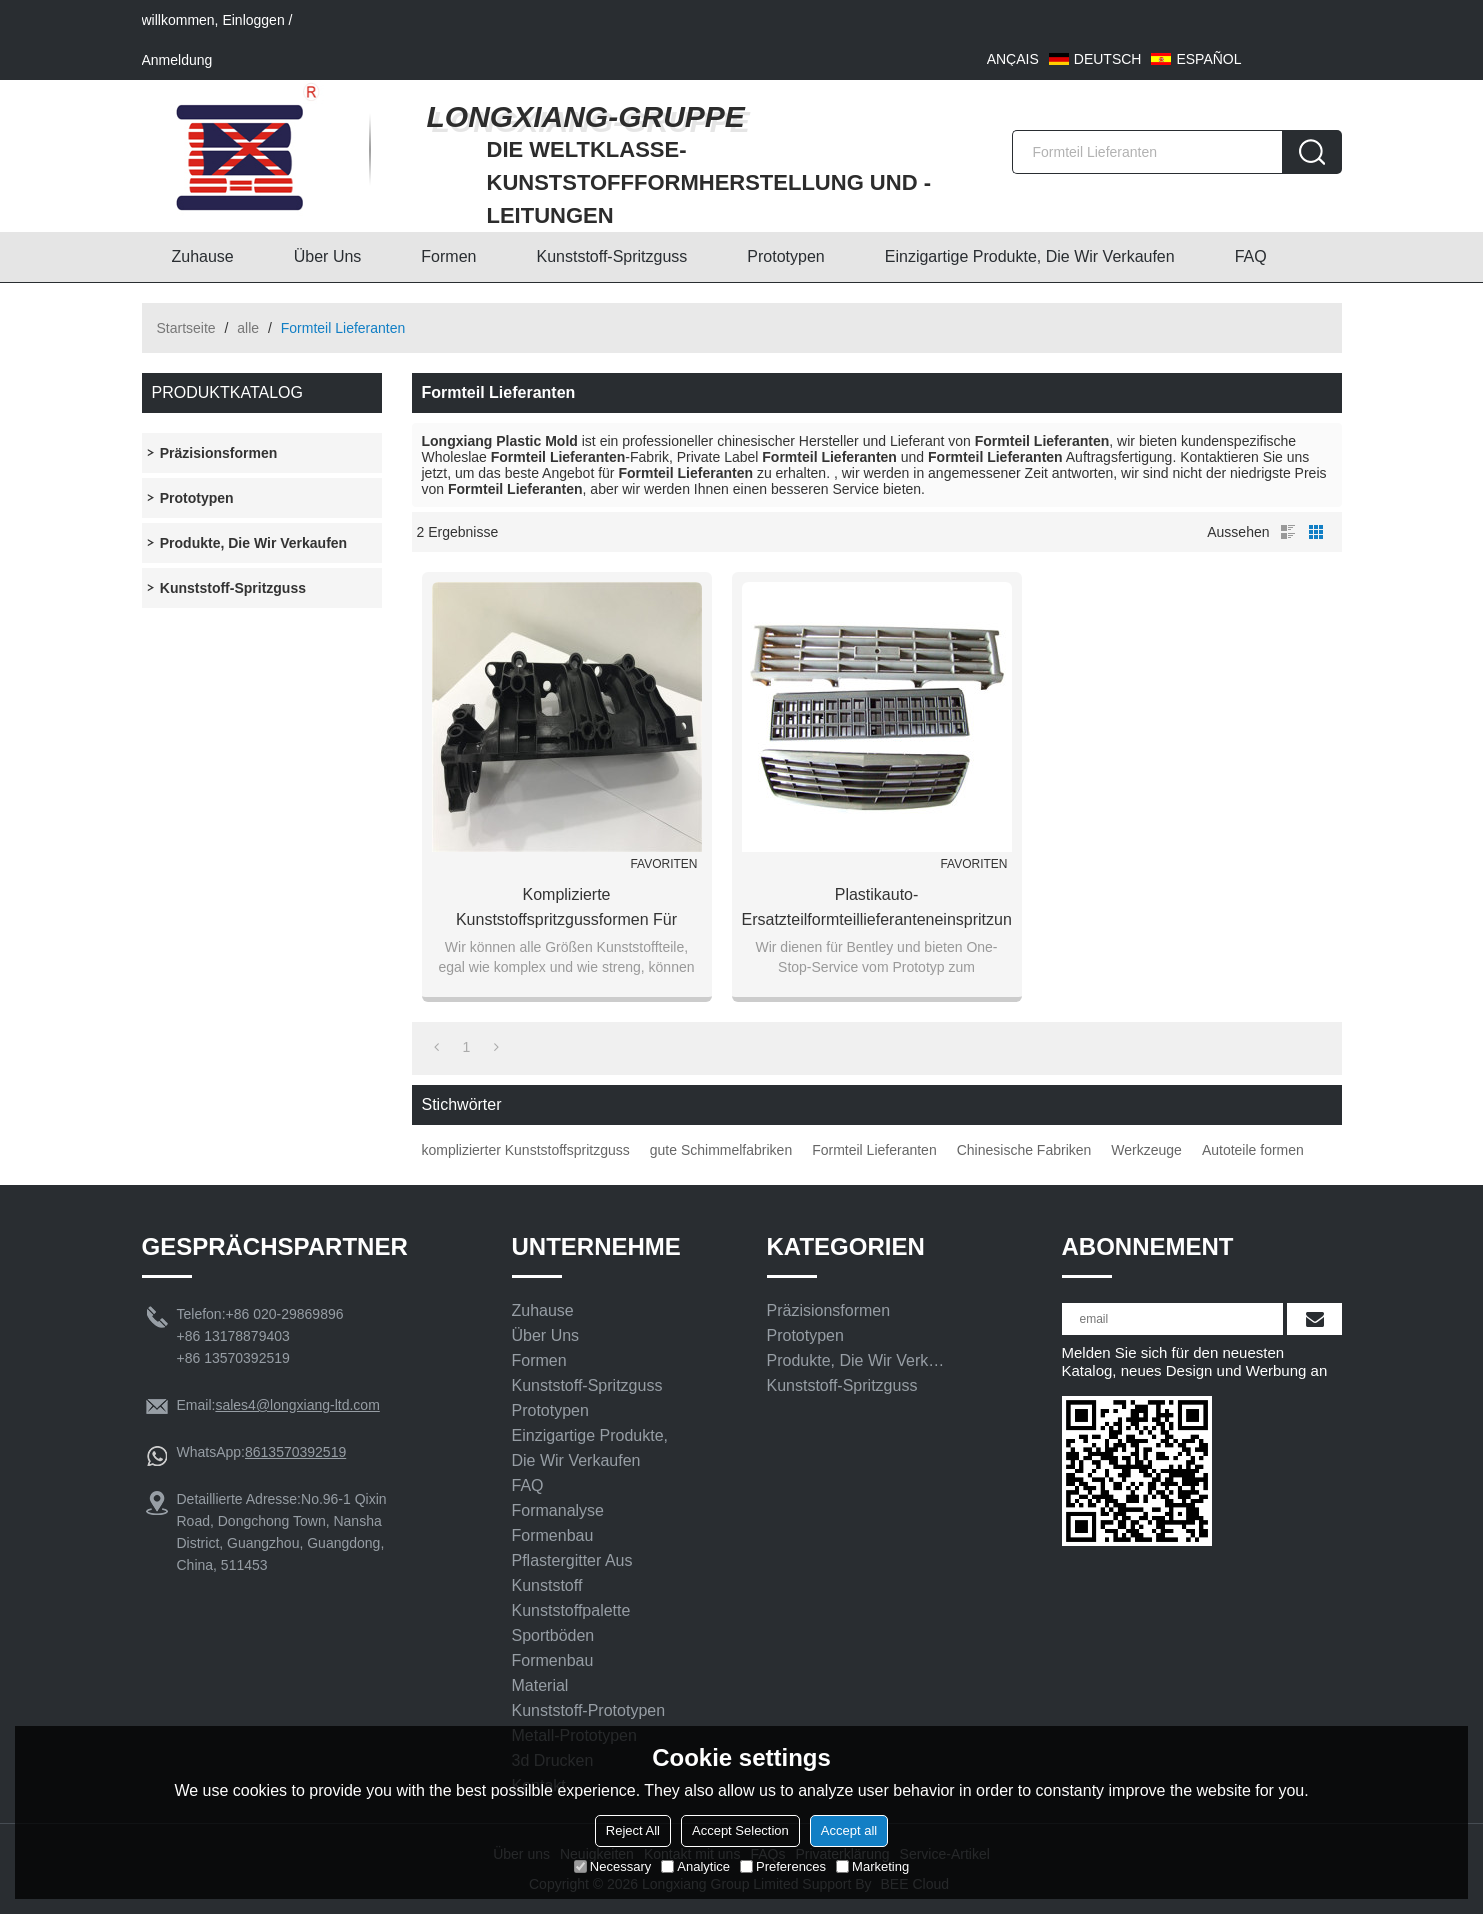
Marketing (872, 1866)
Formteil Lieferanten (874, 1150)
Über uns (328, 256)
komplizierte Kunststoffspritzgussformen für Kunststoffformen (566, 909)
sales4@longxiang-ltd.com (297, 1405)
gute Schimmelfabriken (721, 1150)
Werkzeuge (1146, 1150)
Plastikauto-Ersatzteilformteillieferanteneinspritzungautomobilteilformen (877, 907)
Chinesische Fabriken (1024, 1150)
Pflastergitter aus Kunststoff (572, 1573)
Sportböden (553, 1635)
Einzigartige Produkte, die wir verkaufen (1030, 256)
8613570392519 (295, 1452)
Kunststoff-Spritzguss (611, 256)
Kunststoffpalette (571, 1610)
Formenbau (553, 1535)
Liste (1288, 532)
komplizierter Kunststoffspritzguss (526, 1150)
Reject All (633, 1830)
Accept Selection (740, 1830)
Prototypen (785, 256)
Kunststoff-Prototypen (589, 1710)
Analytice (695, 1866)
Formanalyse (558, 1510)
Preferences (783, 1866)
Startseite (186, 328)
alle (248, 328)
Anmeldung (177, 60)
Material (540, 1685)
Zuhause (203, 256)
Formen (448, 256)
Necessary (612, 1866)
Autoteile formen (1253, 1150)
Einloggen (253, 20)
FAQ (1251, 256)
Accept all (849, 1830)
